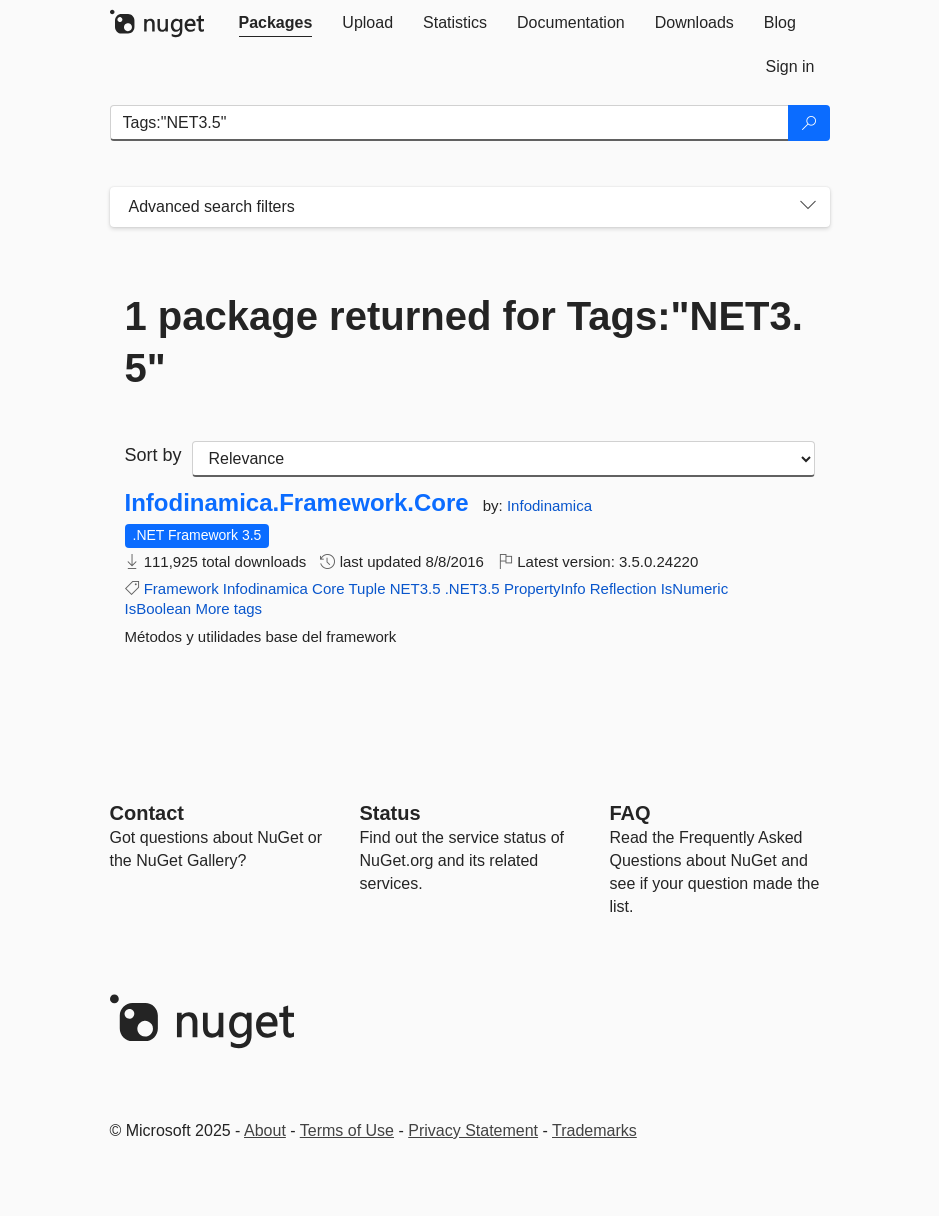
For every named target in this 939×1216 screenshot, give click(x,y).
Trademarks (594, 1130)
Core (328, 588)
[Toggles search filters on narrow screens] (808, 207)
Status (390, 813)
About (265, 1130)
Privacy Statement (473, 1130)
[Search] (809, 123)
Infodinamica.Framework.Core (297, 503)
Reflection (623, 588)
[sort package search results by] (503, 459)
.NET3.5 (472, 588)
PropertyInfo (545, 588)
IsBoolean (158, 608)
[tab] (276, 23)
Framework (181, 588)
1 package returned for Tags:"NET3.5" (464, 342)
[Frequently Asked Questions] (630, 813)
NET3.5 (415, 588)
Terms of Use (347, 1130)
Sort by (153, 455)
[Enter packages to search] (449, 123)
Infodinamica (549, 505)
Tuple (367, 588)
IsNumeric (695, 588)
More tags (228, 608)
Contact (147, 813)
